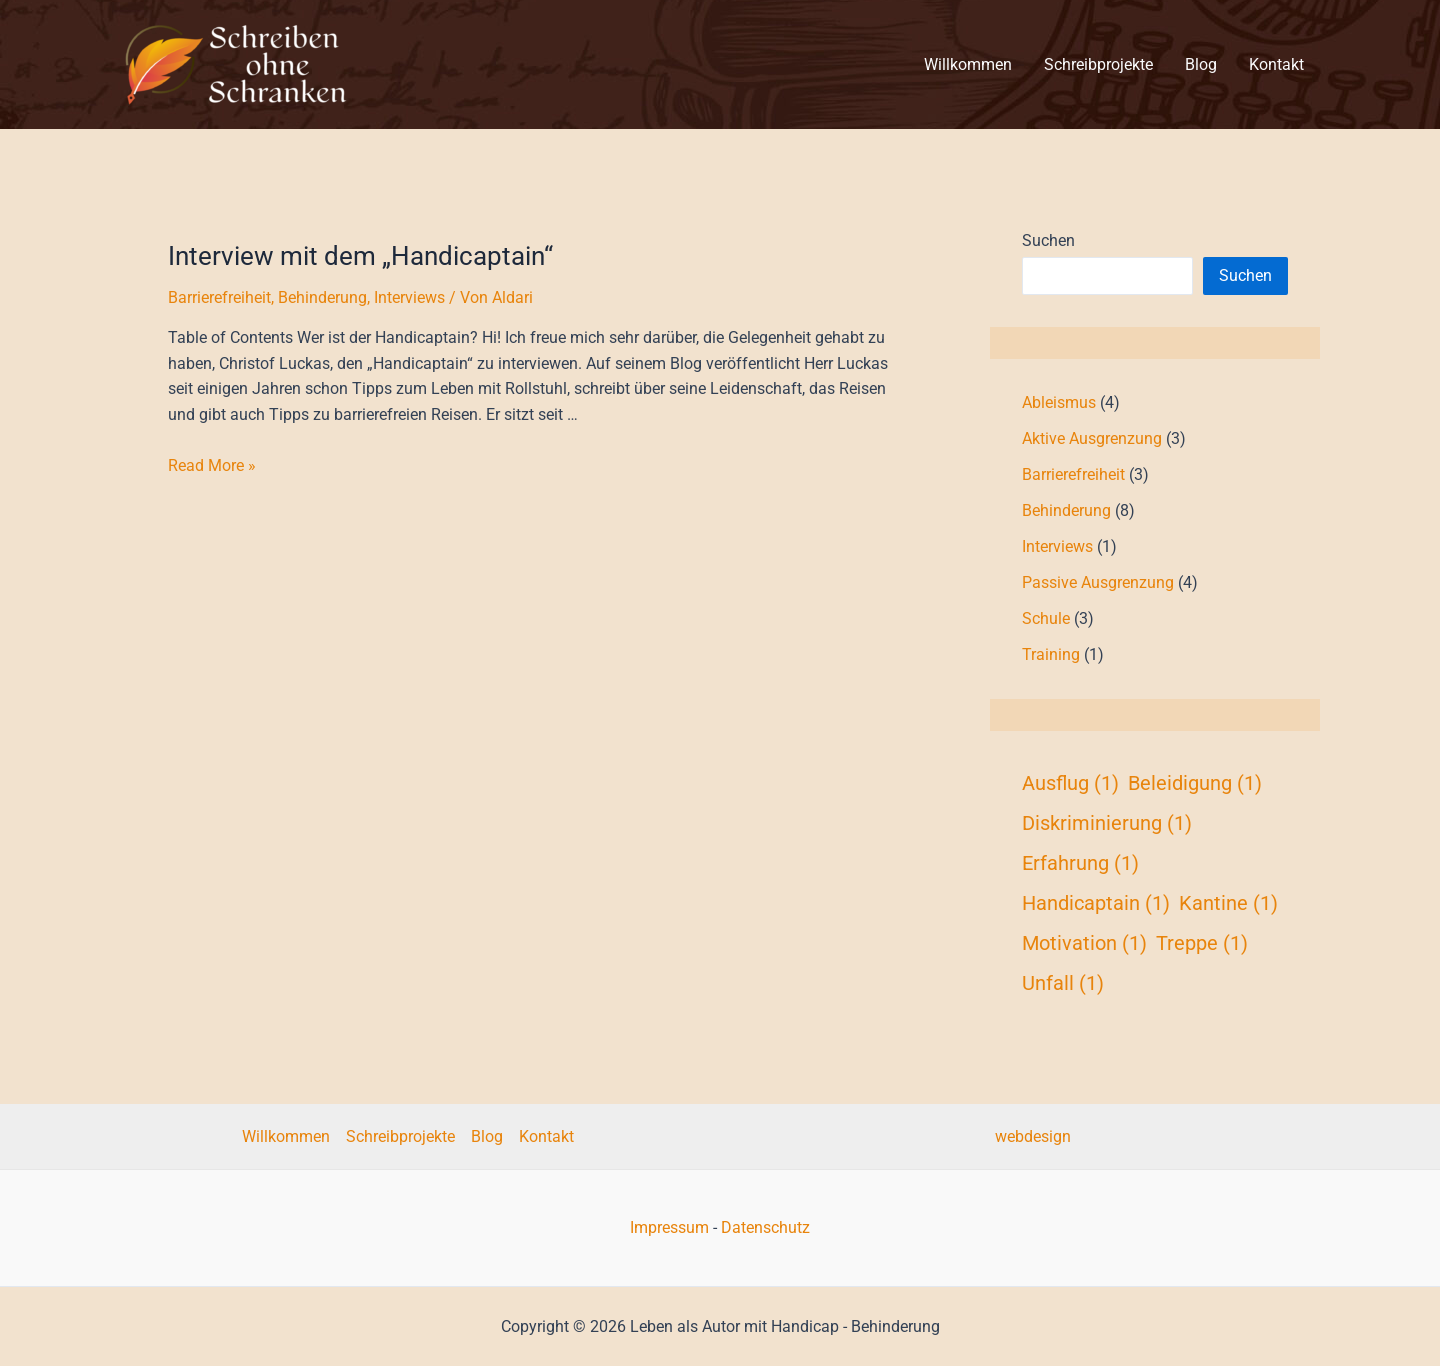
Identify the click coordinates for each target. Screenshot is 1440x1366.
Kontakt (546, 1136)
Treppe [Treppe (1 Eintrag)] (1202, 943)
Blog (487, 1136)
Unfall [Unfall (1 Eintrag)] (1063, 983)
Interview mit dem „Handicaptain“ (360, 256)
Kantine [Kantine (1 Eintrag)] (1228, 903)
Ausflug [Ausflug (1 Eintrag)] (1070, 783)
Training (1051, 654)
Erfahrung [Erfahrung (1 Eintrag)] (1080, 863)
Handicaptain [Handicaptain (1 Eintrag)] (1096, 903)
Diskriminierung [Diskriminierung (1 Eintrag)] (1107, 823)
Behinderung (322, 297)
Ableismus (1059, 402)
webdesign (1033, 1136)
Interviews (409, 297)
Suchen (1048, 240)
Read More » (212, 465)
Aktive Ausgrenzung (1092, 438)
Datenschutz (765, 1227)
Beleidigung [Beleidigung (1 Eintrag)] (1195, 783)
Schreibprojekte (400, 1136)
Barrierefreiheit (219, 297)
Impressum (669, 1227)
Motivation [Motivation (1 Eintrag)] (1084, 943)
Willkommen (286, 1136)
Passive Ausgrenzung (1098, 582)
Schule (1046, 618)
